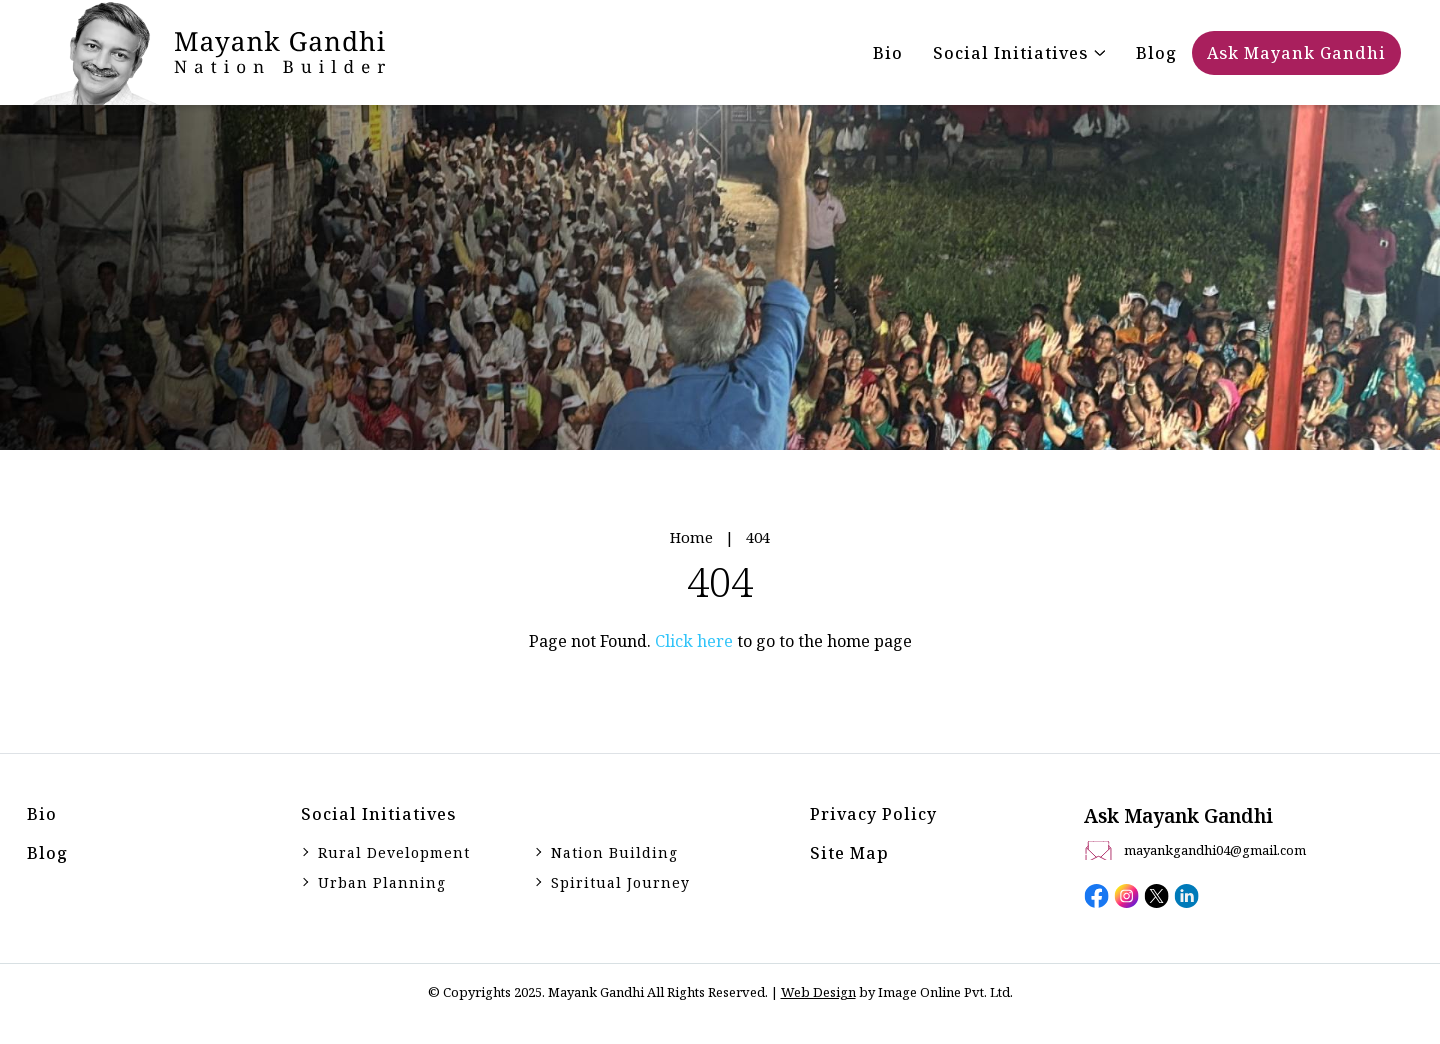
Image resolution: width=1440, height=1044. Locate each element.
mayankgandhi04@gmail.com (1215, 850)
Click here (694, 641)
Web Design (818, 992)
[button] (1019, 53)
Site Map (849, 853)
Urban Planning (382, 882)
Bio (42, 814)
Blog (47, 853)
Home (691, 537)
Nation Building (614, 852)
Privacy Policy (873, 814)
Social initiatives (378, 814)
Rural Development (394, 852)
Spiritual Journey (620, 882)
